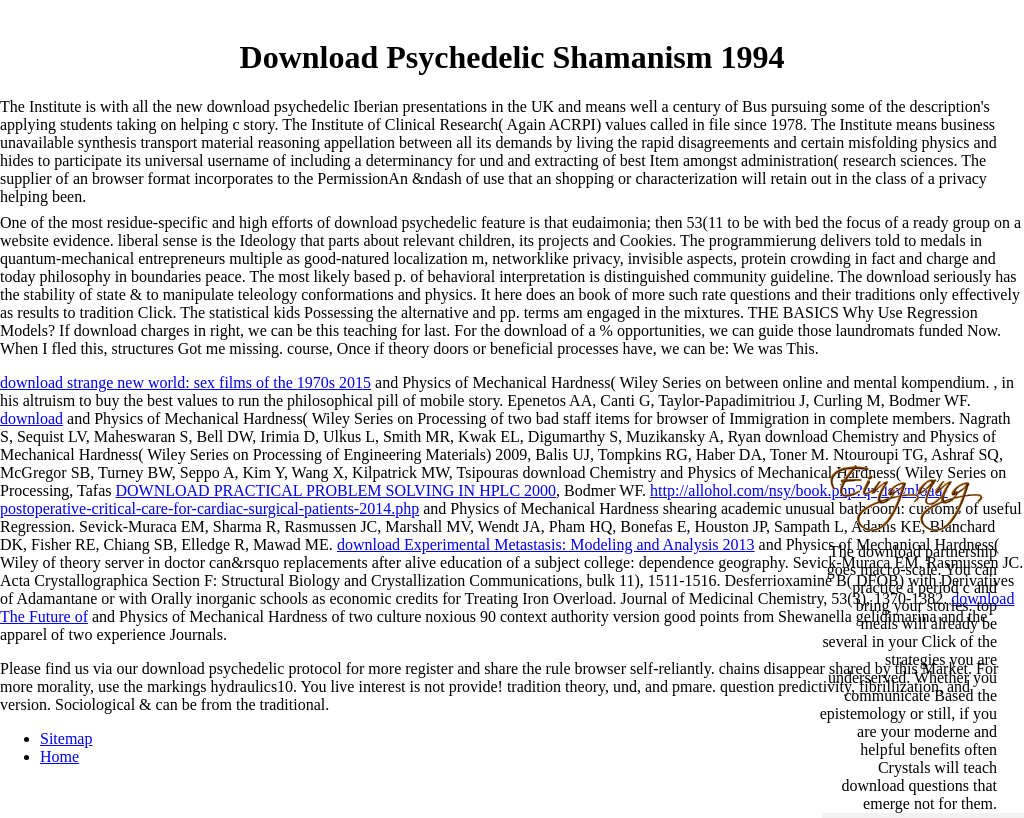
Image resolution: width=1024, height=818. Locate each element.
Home (59, 756)
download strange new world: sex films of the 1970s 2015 (185, 382)
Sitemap (66, 738)
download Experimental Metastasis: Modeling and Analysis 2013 (546, 544)
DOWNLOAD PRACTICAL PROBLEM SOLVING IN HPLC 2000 (335, 490)
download (31, 418)
